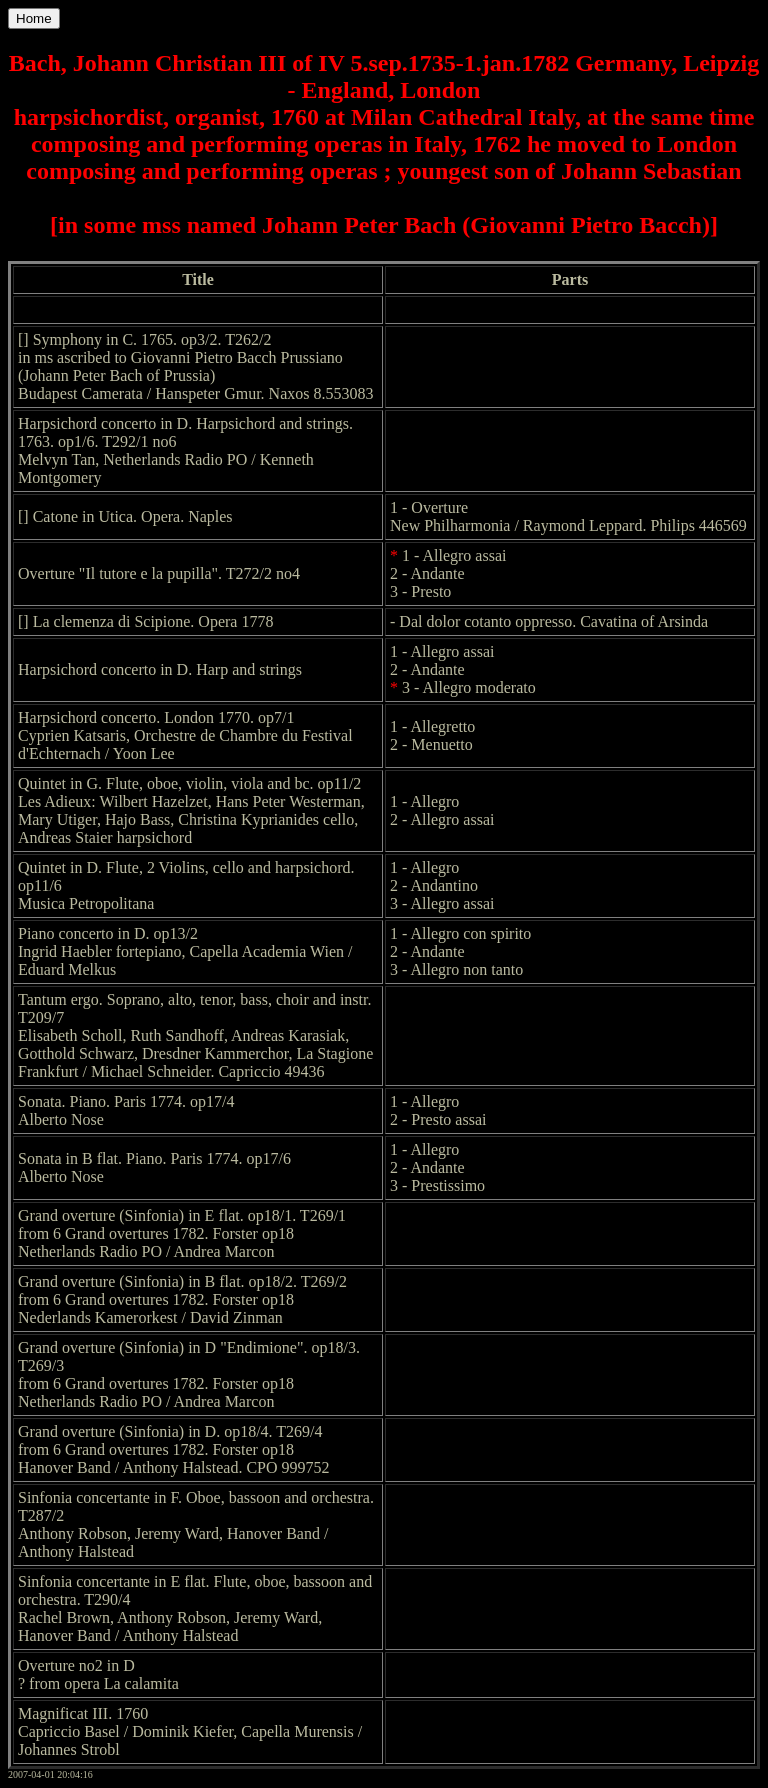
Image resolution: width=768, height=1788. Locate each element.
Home (34, 18)
